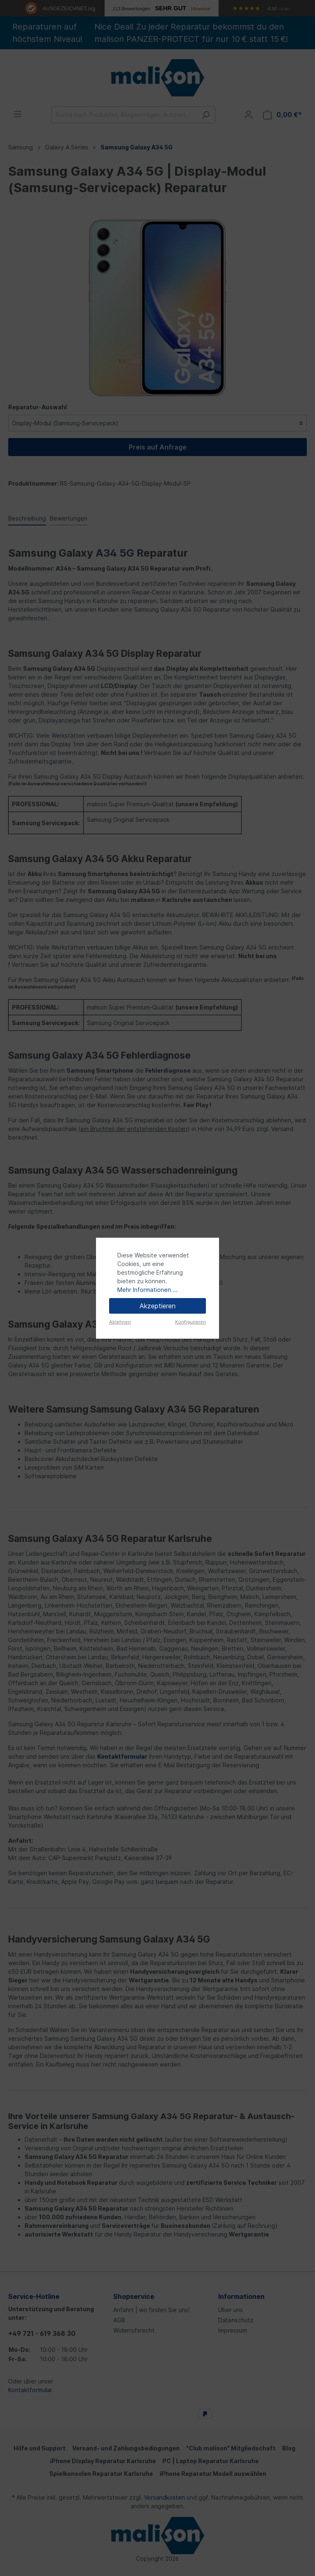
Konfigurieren (190, 1322)
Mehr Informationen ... (147, 1289)
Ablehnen (120, 1322)
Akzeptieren (157, 1306)
